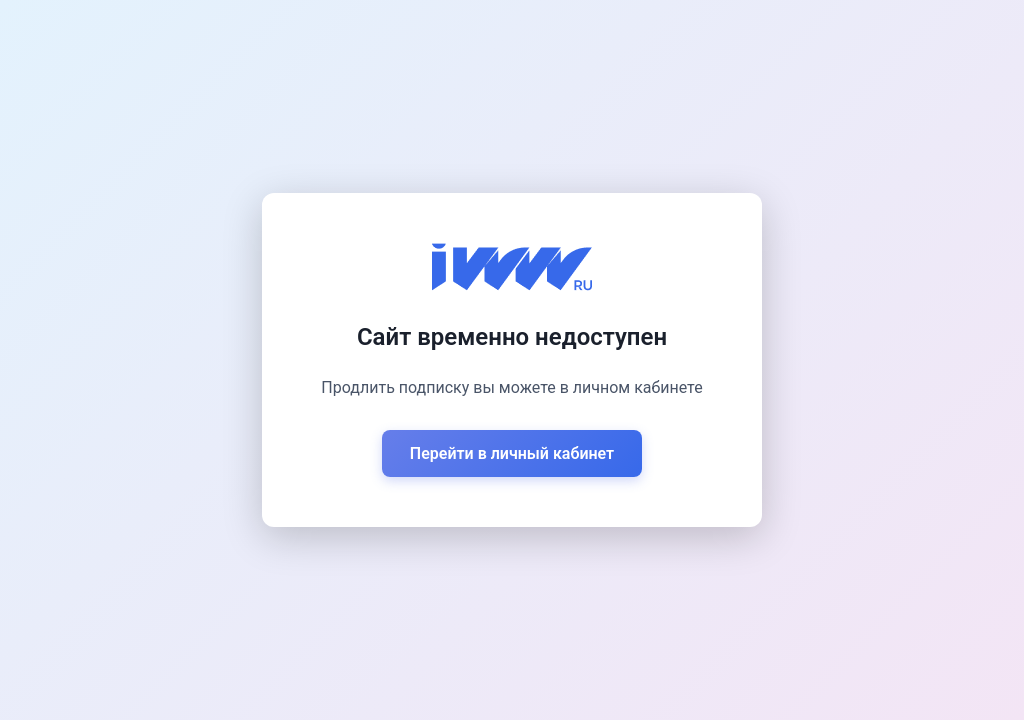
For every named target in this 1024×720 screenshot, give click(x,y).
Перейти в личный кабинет (512, 453)
